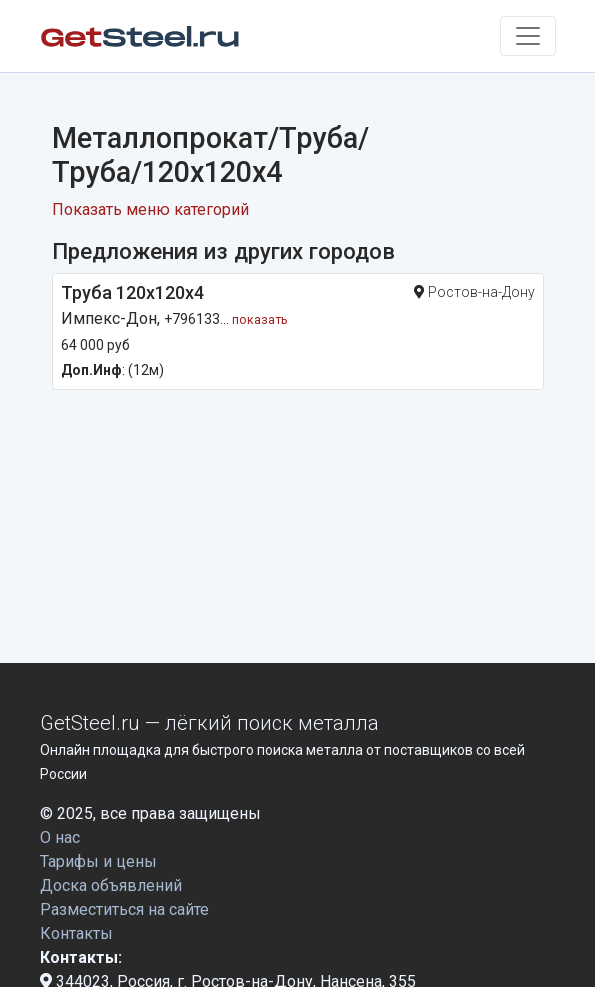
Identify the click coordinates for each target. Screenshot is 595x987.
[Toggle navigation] (528, 36)
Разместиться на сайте (124, 909)
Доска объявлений (111, 885)
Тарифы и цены (98, 861)
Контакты (76, 933)
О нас (60, 837)
